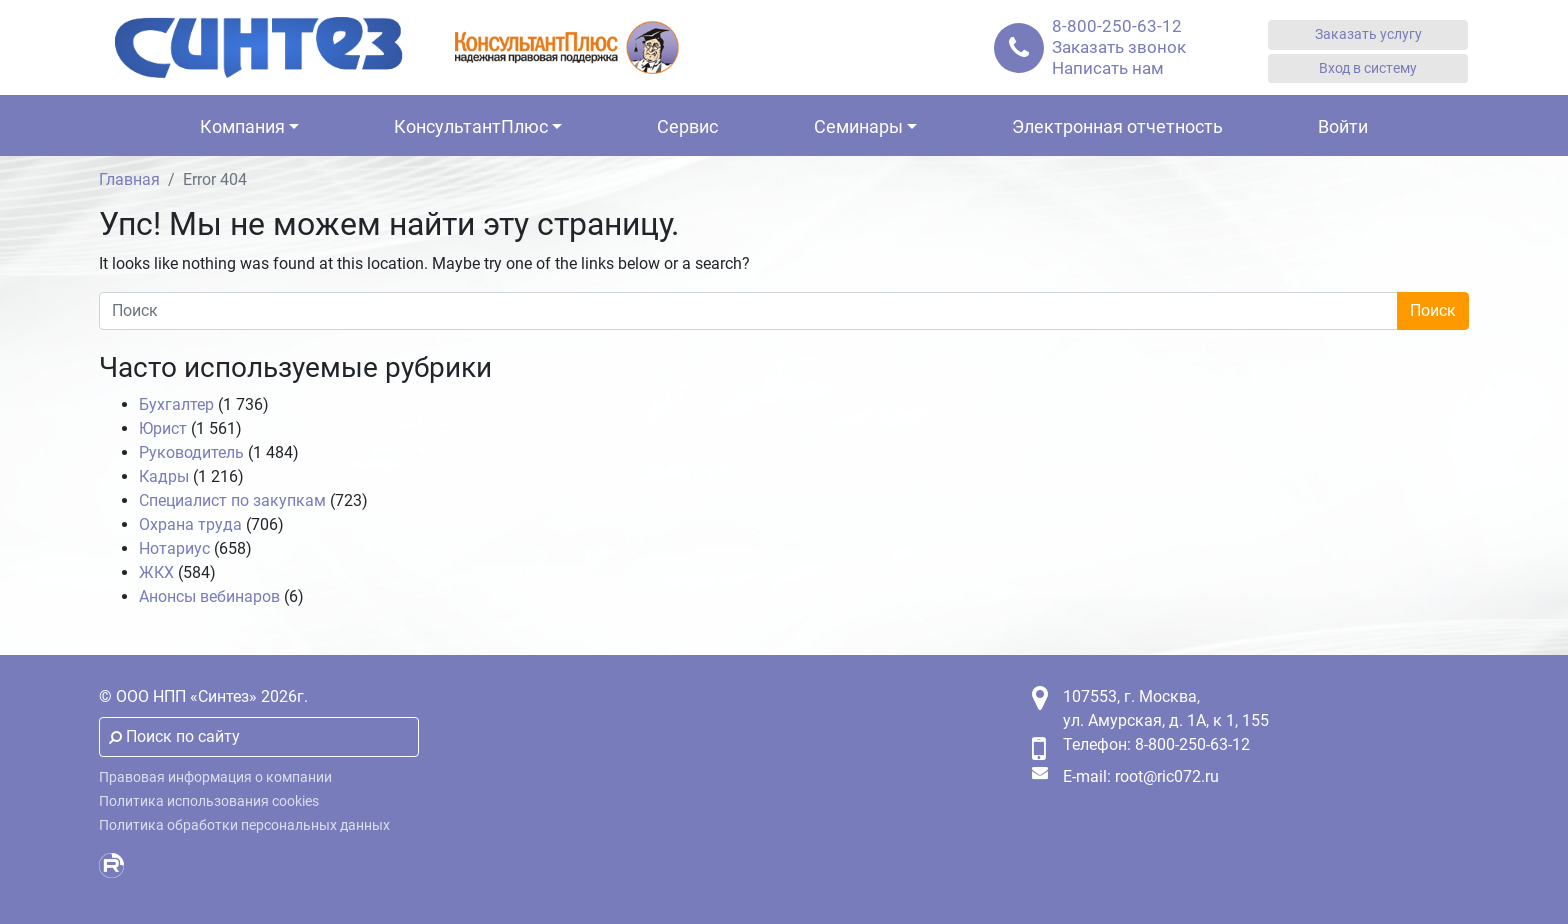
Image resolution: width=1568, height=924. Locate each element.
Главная (129, 179)
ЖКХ (156, 572)
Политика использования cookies (209, 801)
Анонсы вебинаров (209, 596)
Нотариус (174, 548)
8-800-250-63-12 (1117, 26)
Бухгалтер (176, 404)
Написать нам (1108, 68)
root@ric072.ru (1167, 776)
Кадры (164, 476)
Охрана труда (190, 524)
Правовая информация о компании (215, 777)
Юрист (163, 428)
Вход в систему (1368, 68)
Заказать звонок (1119, 47)
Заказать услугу (1368, 34)
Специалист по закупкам (232, 500)
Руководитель (191, 452)
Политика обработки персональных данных (244, 825)
